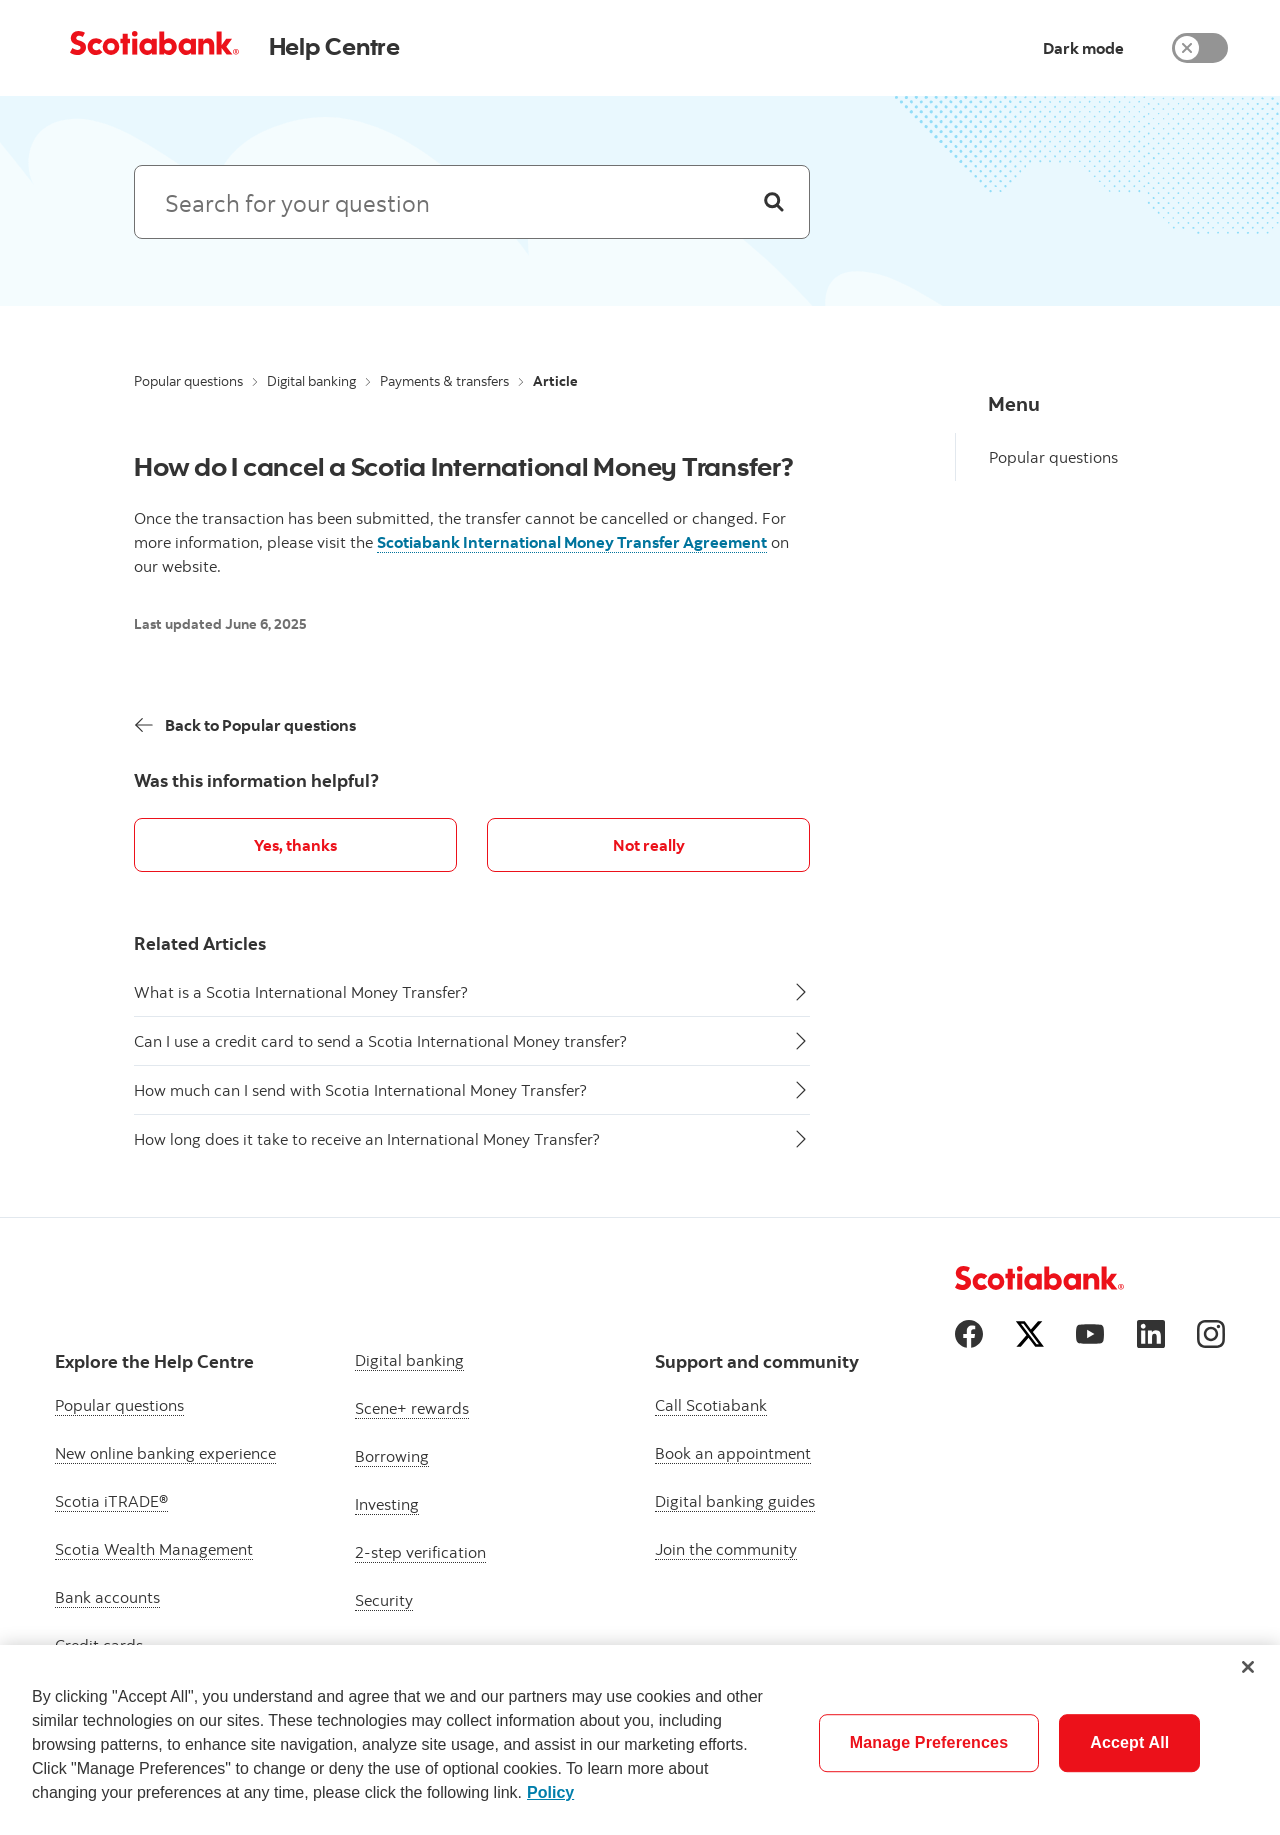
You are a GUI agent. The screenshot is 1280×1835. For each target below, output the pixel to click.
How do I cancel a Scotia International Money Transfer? (464, 466)
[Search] (774, 202)
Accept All (1129, 1742)
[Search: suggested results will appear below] (472, 202)
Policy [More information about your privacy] (550, 1792)
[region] (640, 1740)
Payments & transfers (444, 381)
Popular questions (188, 381)
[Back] (245, 725)
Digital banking (311, 381)
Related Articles (200, 943)
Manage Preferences (929, 1742)
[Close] (1248, 1667)
